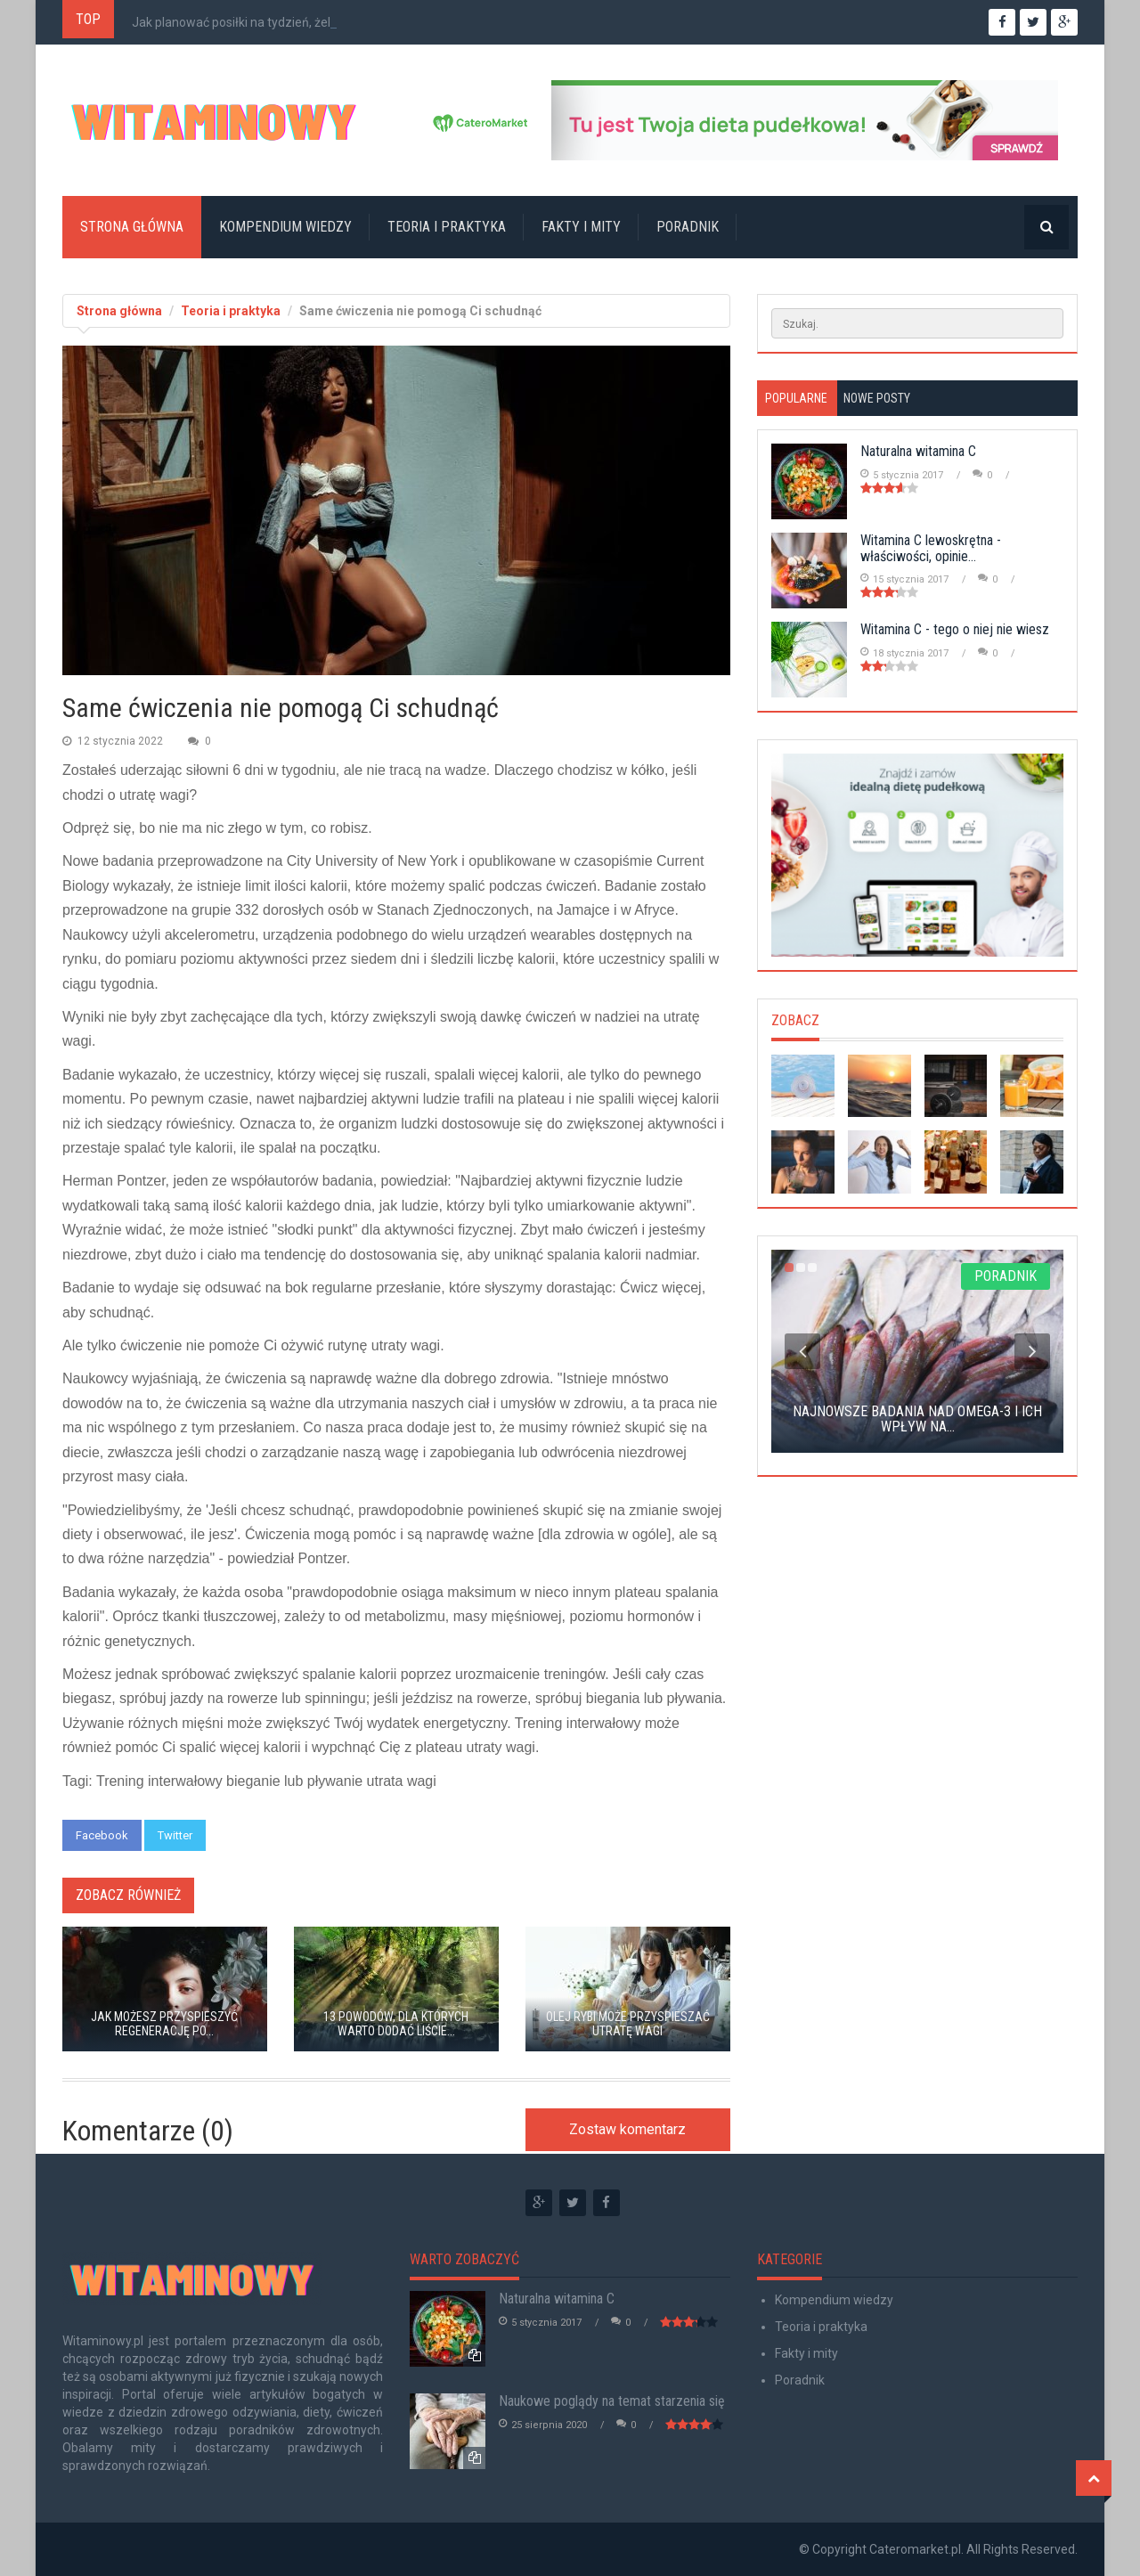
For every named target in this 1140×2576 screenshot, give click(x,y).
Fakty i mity (581, 226)
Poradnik (687, 226)
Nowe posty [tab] (876, 398)
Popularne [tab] (796, 398)
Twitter (175, 1835)
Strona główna (131, 226)
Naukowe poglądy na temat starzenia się (612, 2401)
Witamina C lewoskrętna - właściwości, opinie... (930, 548)
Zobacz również (128, 1895)
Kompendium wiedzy (285, 226)
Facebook (102, 1835)
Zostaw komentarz (627, 2129)
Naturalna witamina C (918, 451)
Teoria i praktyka (446, 226)
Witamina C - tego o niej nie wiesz (954, 629)
